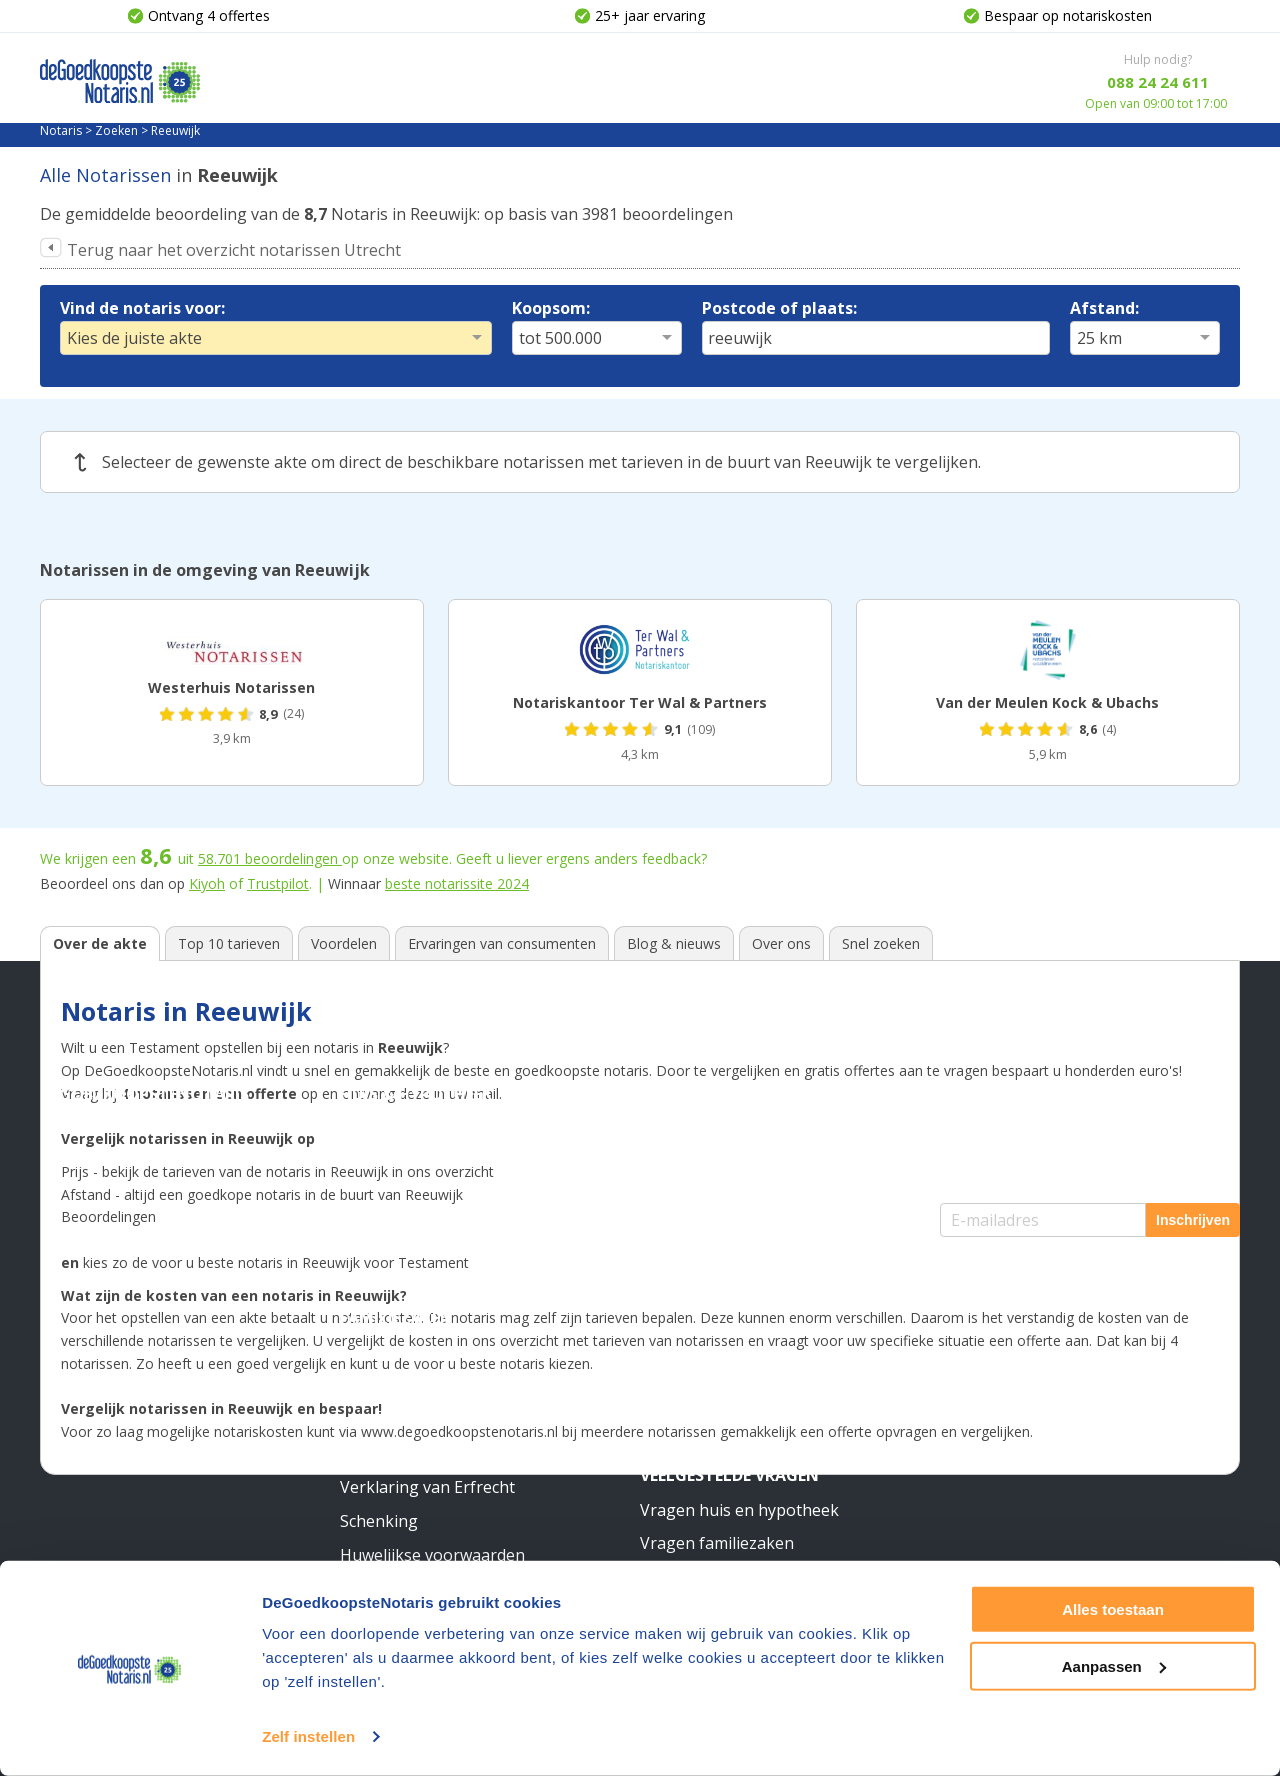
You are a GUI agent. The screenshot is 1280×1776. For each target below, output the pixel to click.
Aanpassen (1114, 1665)
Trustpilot (278, 883)
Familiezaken (396, 1318)
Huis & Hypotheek (416, 1094)
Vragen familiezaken (717, 1543)
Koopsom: (551, 308)
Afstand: (1104, 308)
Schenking (379, 1521)
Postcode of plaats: (779, 308)
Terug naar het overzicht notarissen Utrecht (234, 250)
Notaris (61, 130)
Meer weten (690, 1284)
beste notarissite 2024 (457, 883)
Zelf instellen (308, 1736)
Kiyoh (207, 883)
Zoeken (116, 130)
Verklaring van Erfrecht (427, 1487)
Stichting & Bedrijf (723, 1094)
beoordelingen (270, 858)
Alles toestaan (1113, 1609)
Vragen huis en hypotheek (739, 1510)
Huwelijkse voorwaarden (432, 1555)
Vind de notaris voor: (142, 308)
